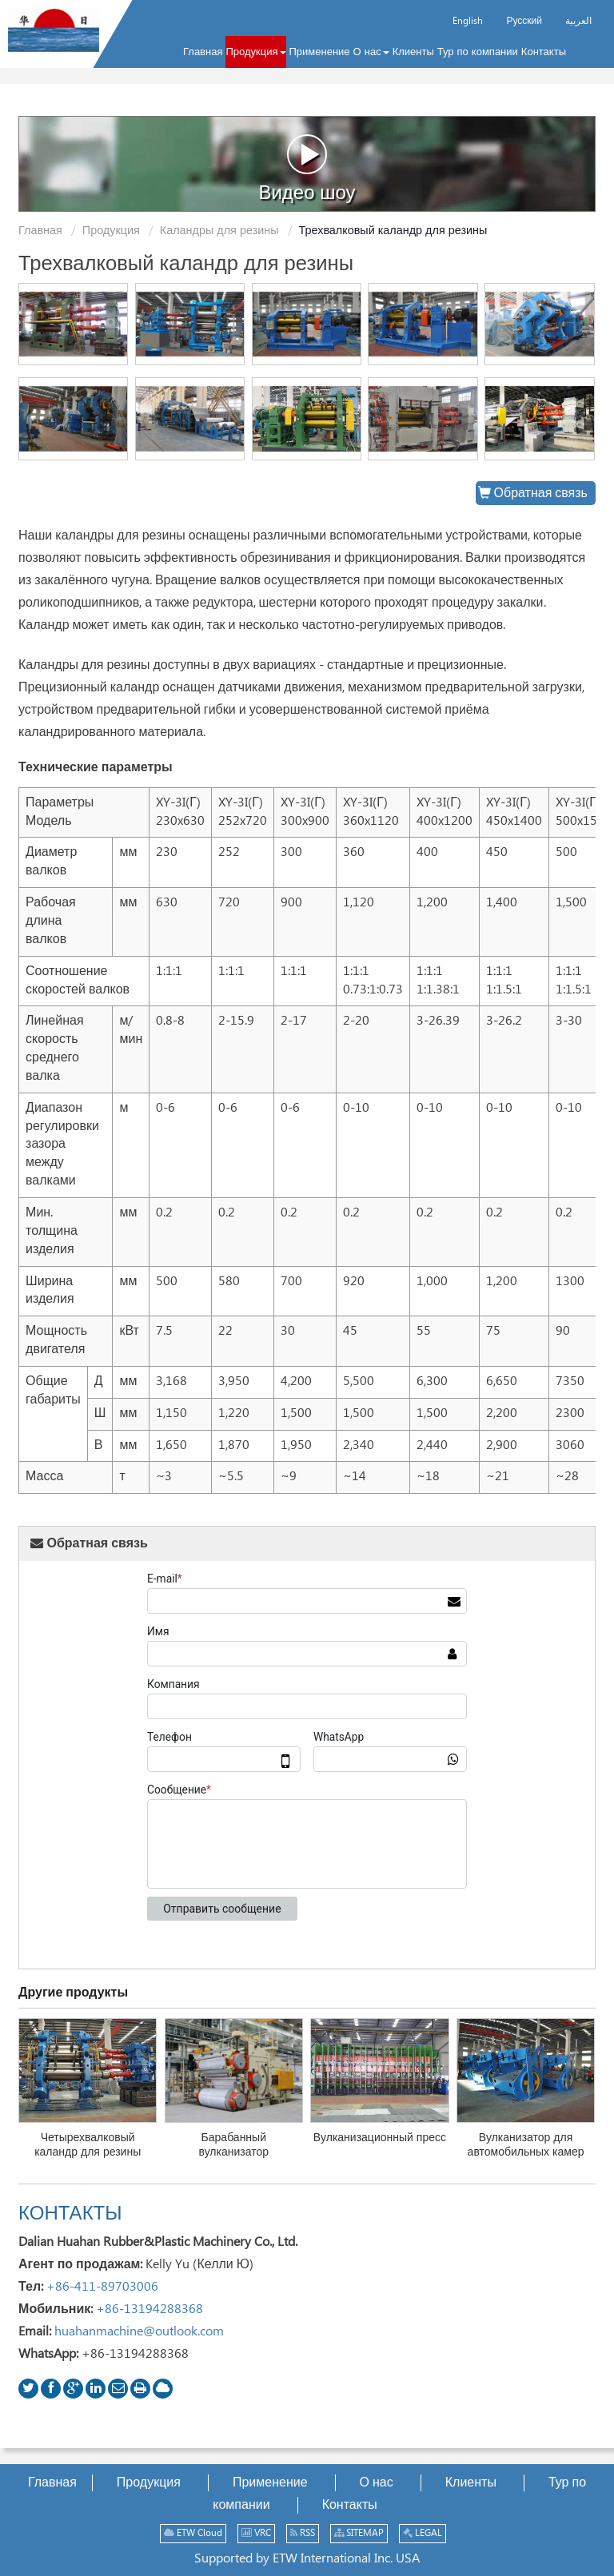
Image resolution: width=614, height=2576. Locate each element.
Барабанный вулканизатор (234, 2145)
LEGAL (422, 2533)
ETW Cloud (193, 2533)
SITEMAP (359, 2533)
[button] (255, 52)
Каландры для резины (219, 231)
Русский (524, 21)
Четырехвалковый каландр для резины (87, 2145)
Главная (40, 231)
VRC (256, 2533)
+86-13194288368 (149, 2309)
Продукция (111, 231)
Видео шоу (306, 168)
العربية (578, 21)
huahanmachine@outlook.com (139, 2331)
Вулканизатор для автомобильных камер (526, 2145)
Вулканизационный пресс (379, 2138)
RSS (302, 2533)
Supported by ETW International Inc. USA (307, 2558)
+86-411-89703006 (102, 2287)
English (468, 21)
